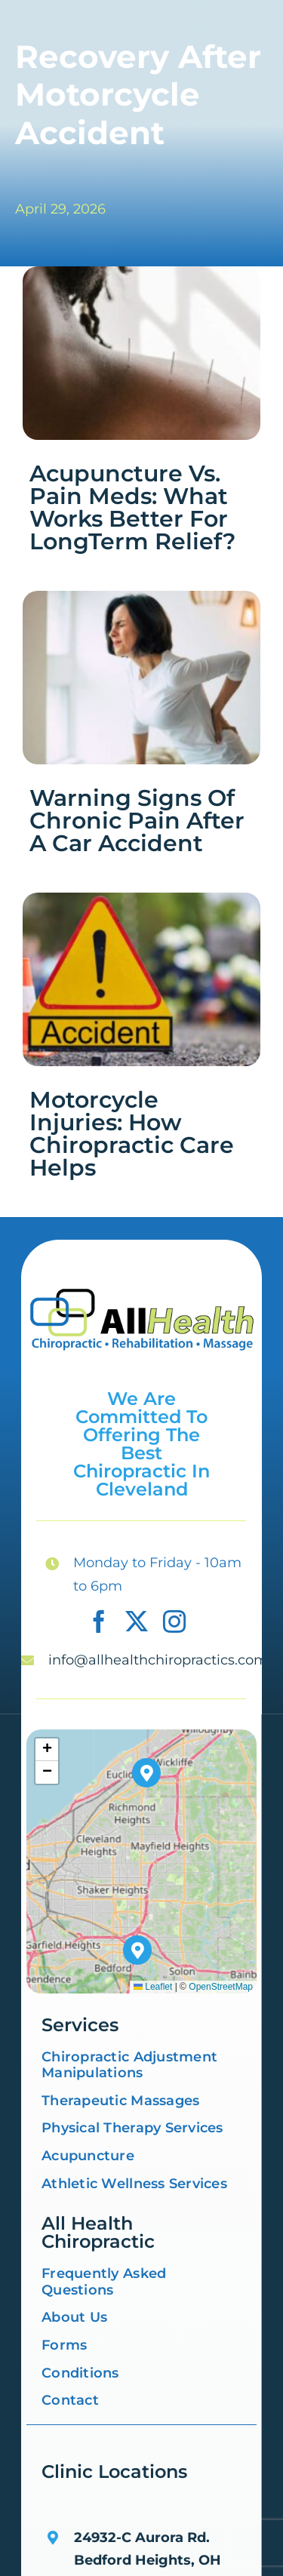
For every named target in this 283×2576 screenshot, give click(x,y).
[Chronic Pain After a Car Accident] (141, 597)
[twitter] (136, 1621)
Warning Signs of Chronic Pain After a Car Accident (137, 820)
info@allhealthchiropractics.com (158, 1660)
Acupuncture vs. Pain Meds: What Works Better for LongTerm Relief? (132, 507)
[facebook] (99, 1621)
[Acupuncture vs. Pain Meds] (141, 273)
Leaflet (153, 1986)
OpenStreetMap (221, 1986)
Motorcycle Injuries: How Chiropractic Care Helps (131, 1134)
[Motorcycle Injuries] (141, 899)
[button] (137, 1950)
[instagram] (174, 1621)
